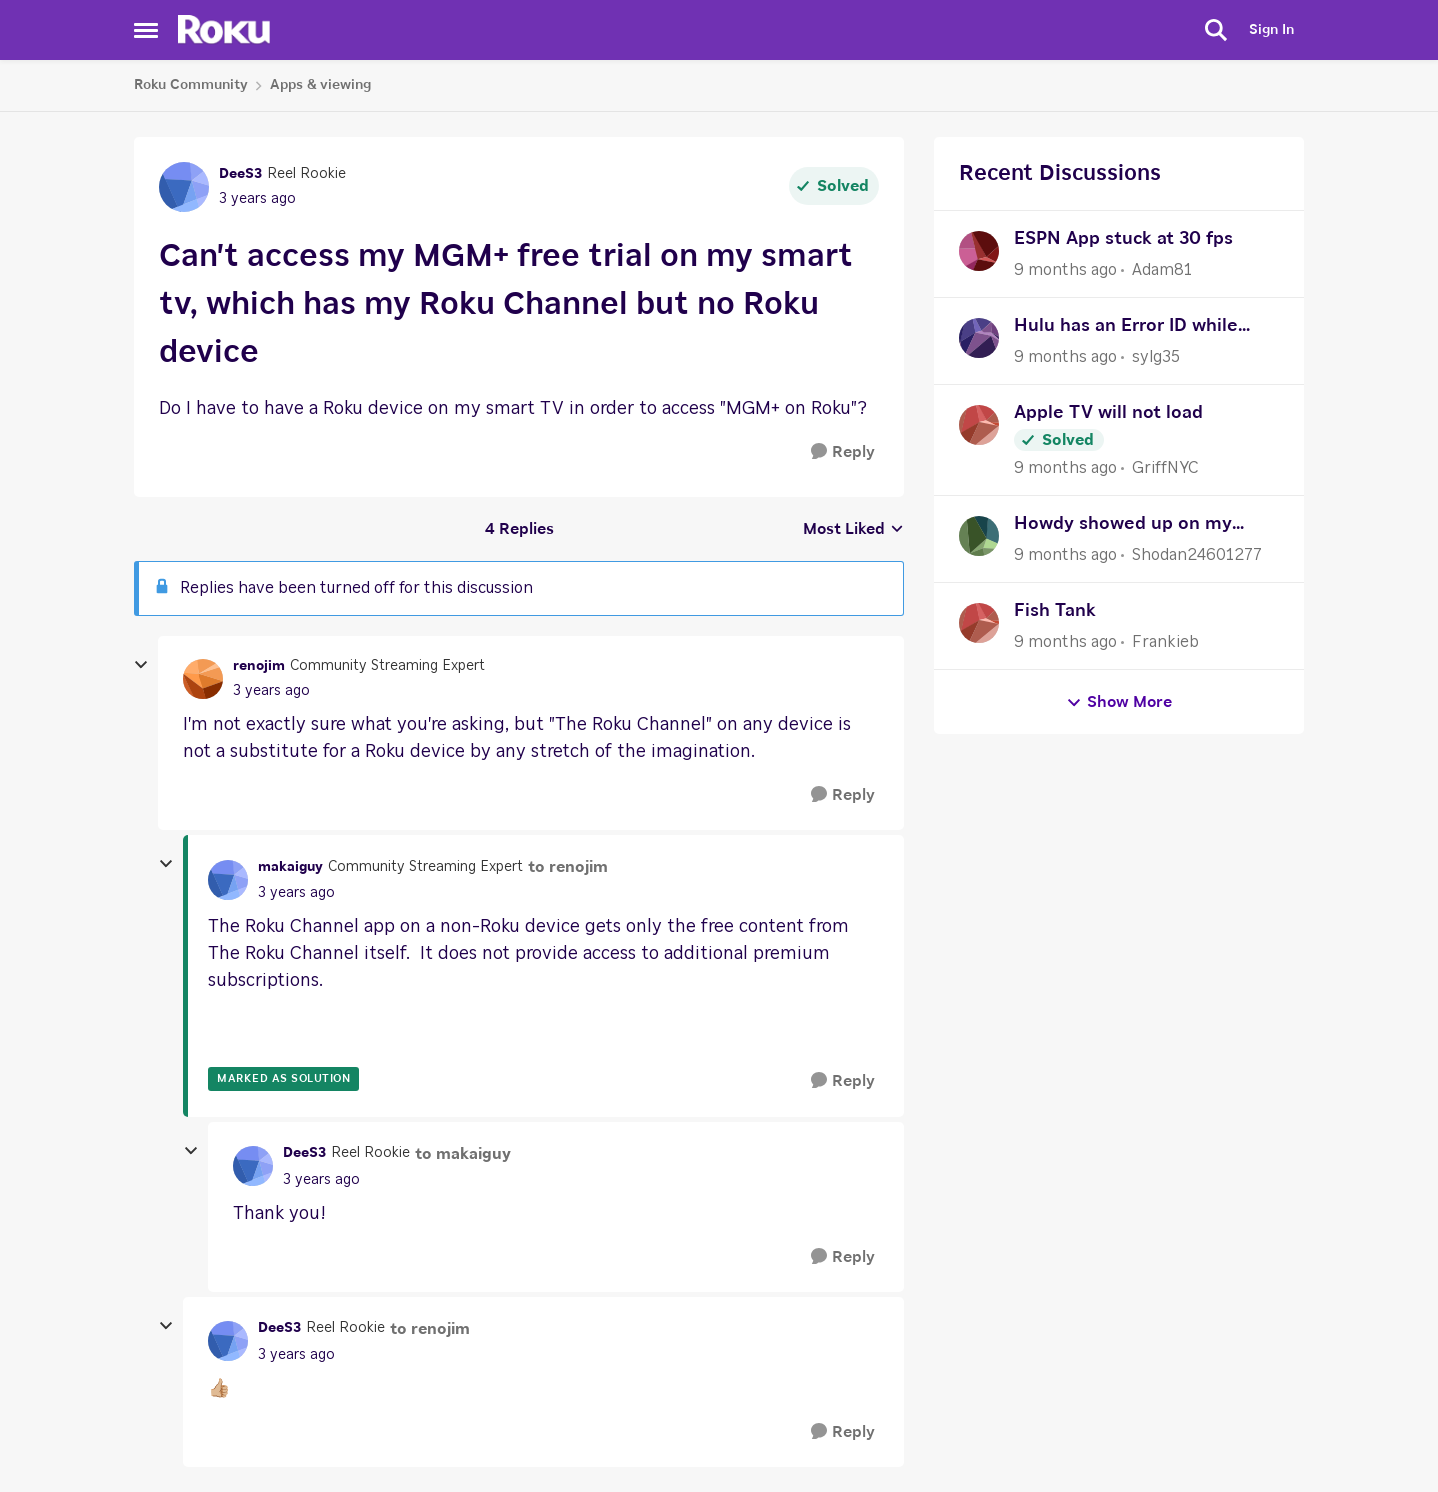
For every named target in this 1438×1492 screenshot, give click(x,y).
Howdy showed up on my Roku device (1123, 526)
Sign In (1271, 30)
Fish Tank (1055, 611)
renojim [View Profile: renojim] (259, 666)
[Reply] (843, 452)
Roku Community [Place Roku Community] (191, 85)
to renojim (568, 867)
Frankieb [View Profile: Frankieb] (1165, 642)
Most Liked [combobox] (853, 531)
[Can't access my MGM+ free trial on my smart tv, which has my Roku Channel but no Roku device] (271, 691)
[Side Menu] (146, 30)
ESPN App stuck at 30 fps (1123, 239)
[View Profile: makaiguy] (228, 880)
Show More (1119, 702)
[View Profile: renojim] (203, 679)
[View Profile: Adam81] (979, 251)
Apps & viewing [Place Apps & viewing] (320, 85)
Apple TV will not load (1108, 413)
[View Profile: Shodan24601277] (979, 536)
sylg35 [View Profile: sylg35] (1156, 357)
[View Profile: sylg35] (979, 338)
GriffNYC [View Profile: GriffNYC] (1165, 468)
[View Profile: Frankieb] (979, 623)
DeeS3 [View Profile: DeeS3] (240, 174)
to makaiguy (463, 1154)
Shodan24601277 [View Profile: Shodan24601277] (1197, 555)
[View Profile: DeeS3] (184, 187)
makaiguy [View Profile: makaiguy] (290, 867)
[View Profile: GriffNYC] (979, 425)
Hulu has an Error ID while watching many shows (1126, 328)
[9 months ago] (1065, 270)
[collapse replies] (141, 665)
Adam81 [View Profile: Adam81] (1162, 270)
